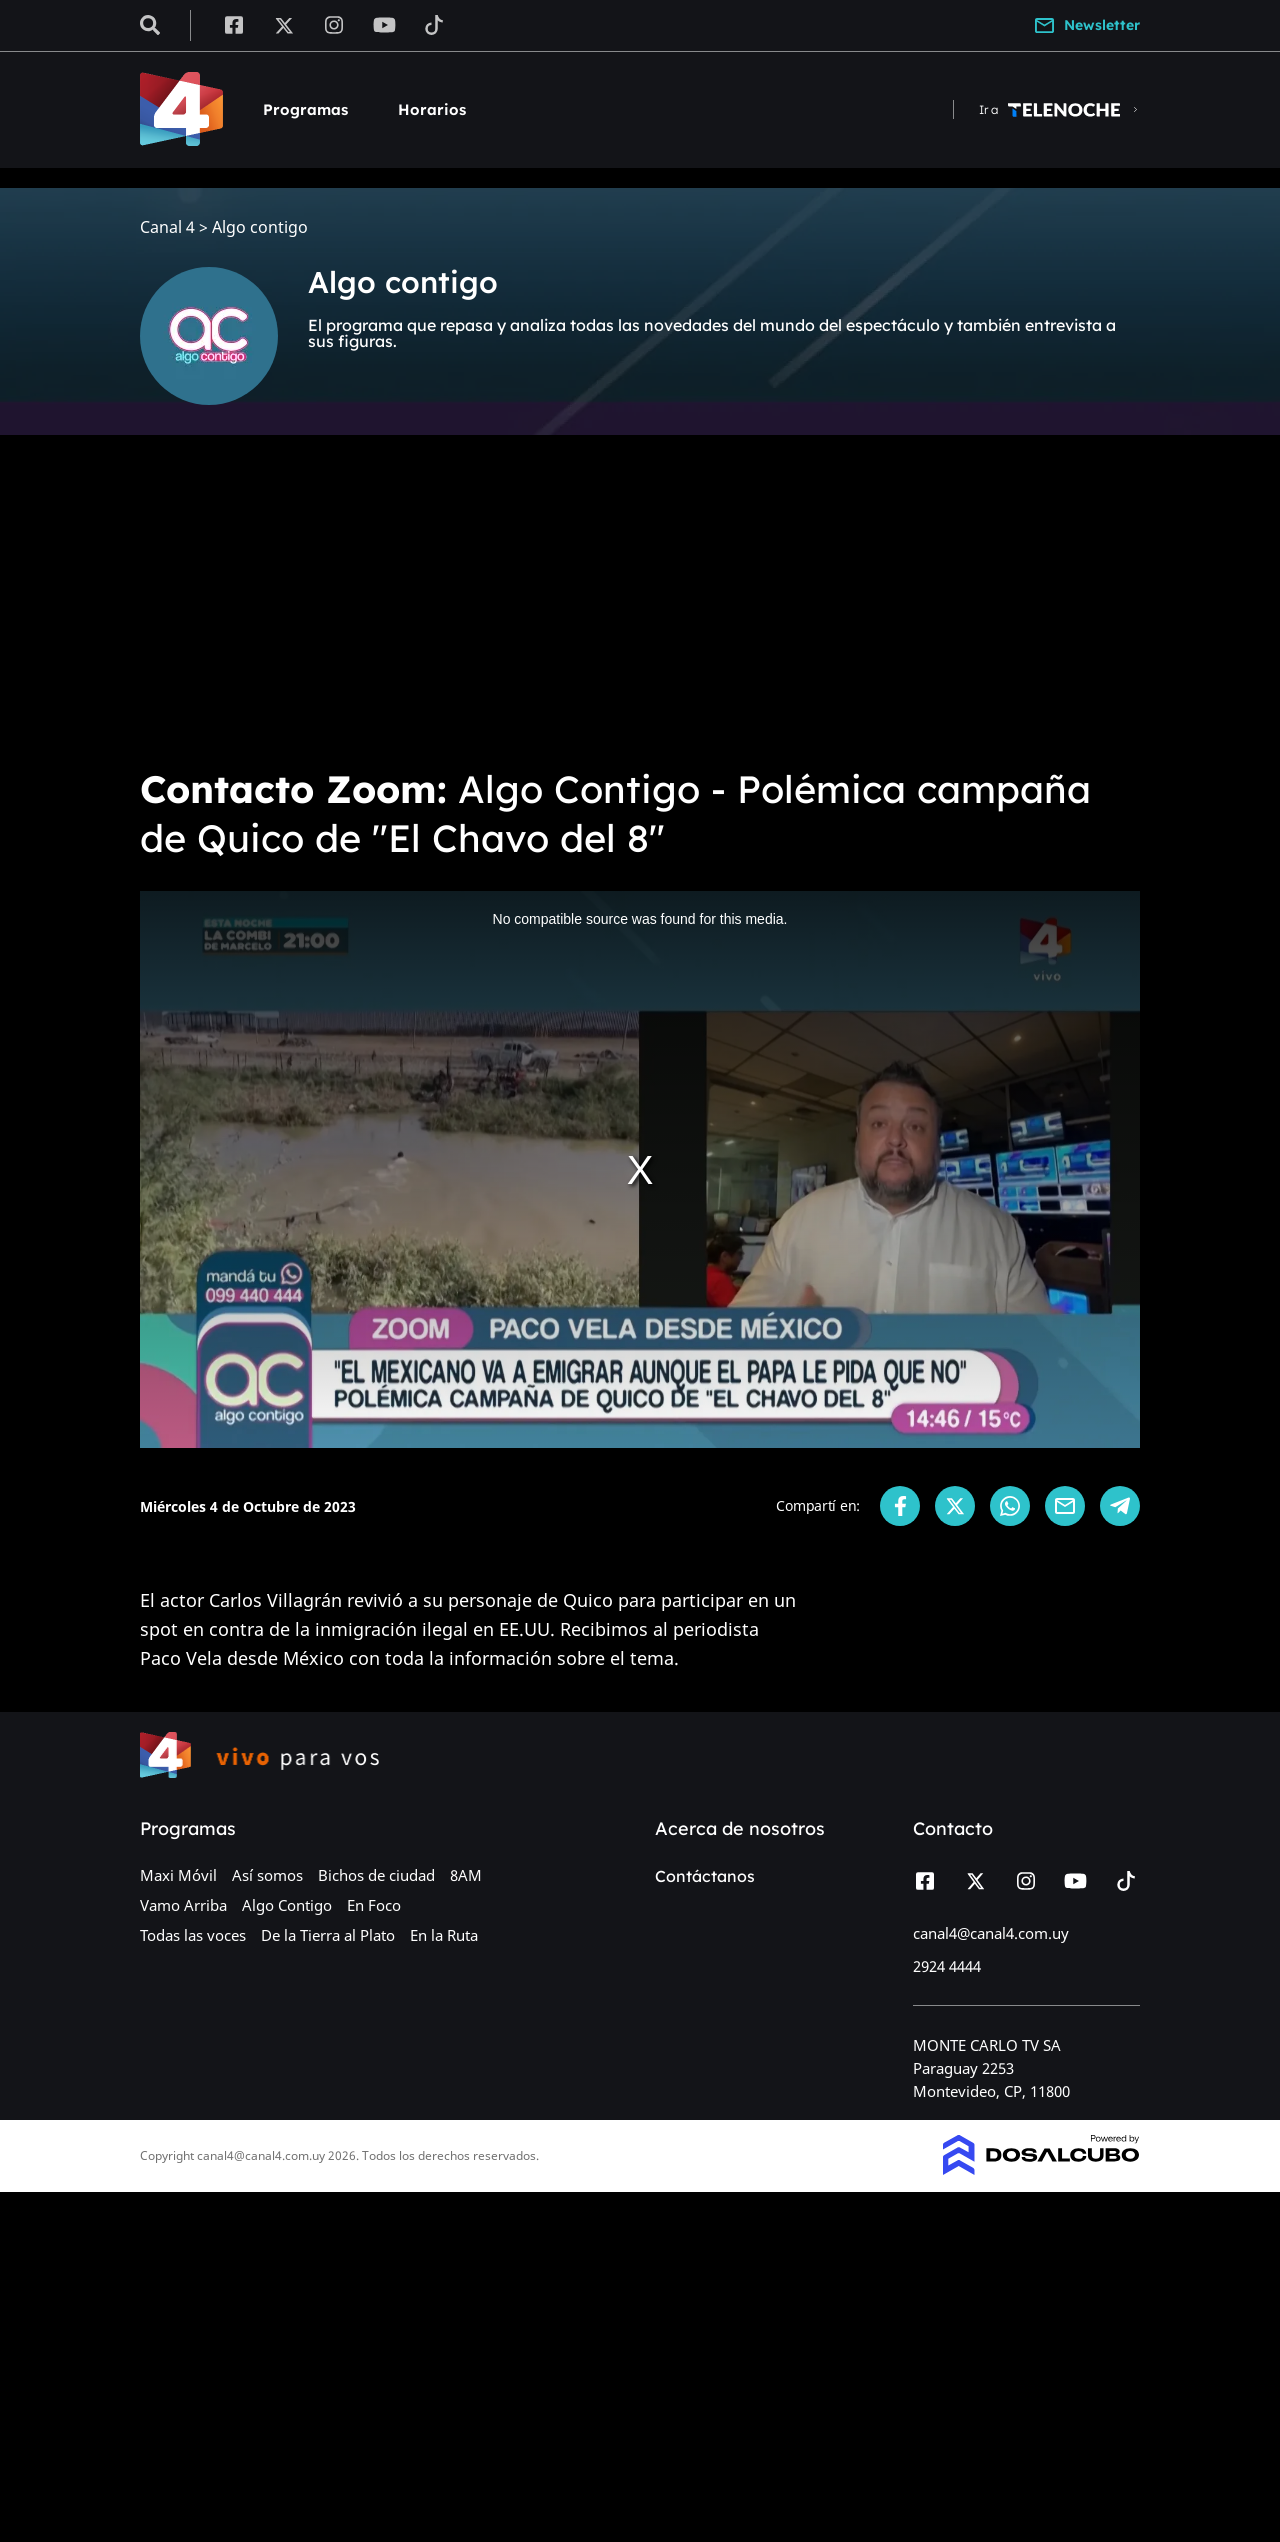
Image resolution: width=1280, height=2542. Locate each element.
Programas (305, 109)
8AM (466, 1875)
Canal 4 (167, 227)
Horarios (432, 109)
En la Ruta (444, 1935)
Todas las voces (193, 1935)
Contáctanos (705, 1876)
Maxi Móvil (178, 1875)
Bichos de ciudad (376, 1875)
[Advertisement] (640, 600)
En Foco (374, 1905)
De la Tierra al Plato (328, 1935)
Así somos (267, 1875)
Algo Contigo (287, 1905)
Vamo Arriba (183, 1905)
